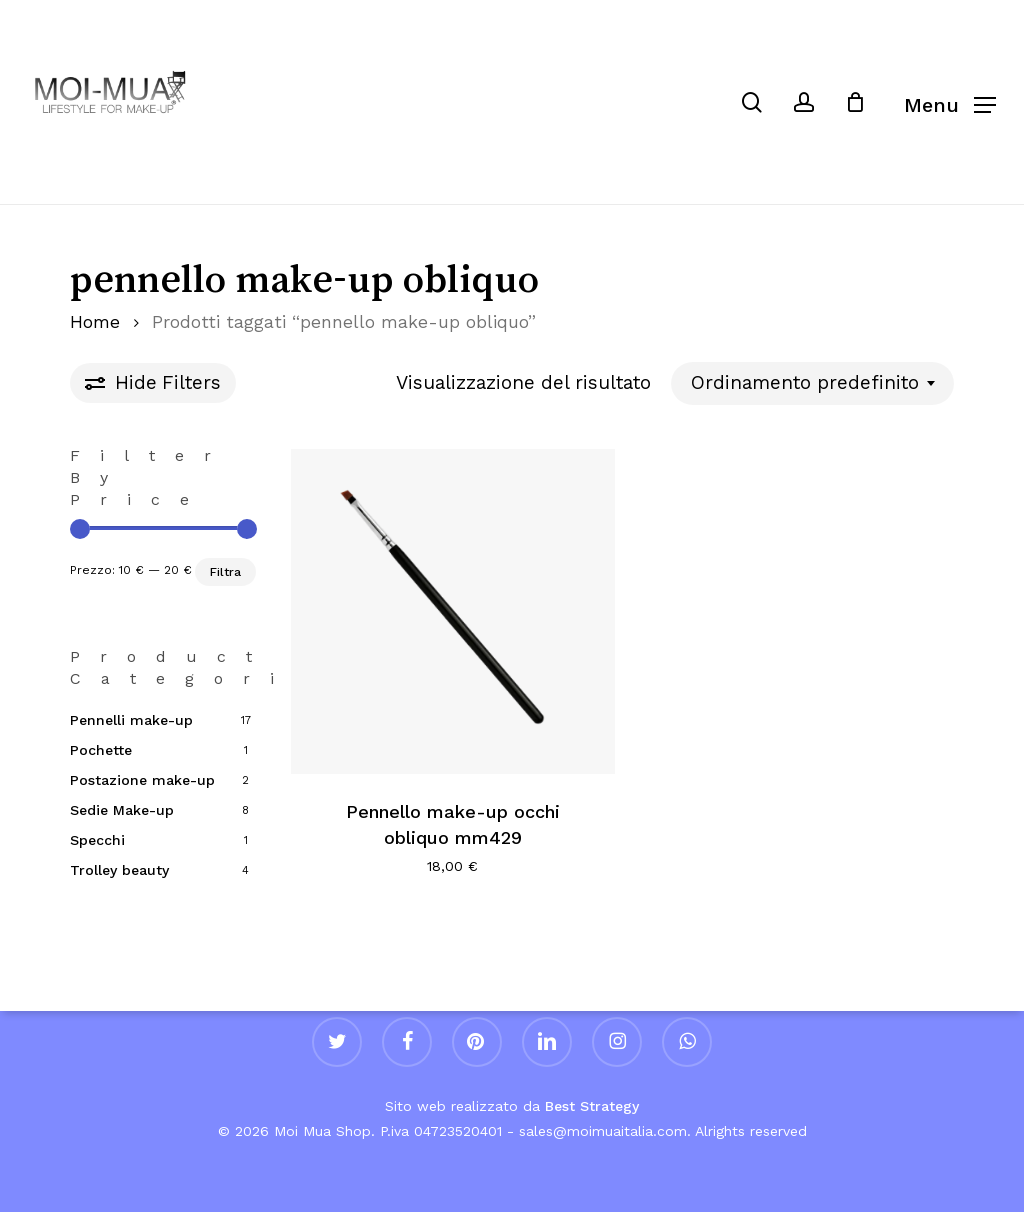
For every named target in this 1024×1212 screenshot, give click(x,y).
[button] (950, 102)
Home (95, 322)
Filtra (225, 572)
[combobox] (812, 383)
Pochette (101, 750)
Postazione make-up (142, 780)
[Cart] (865, 102)
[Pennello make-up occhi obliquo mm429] (453, 611)
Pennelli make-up (131, 720)
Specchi (97, 840)
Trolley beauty (119, 870)
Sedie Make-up (122, 810)
